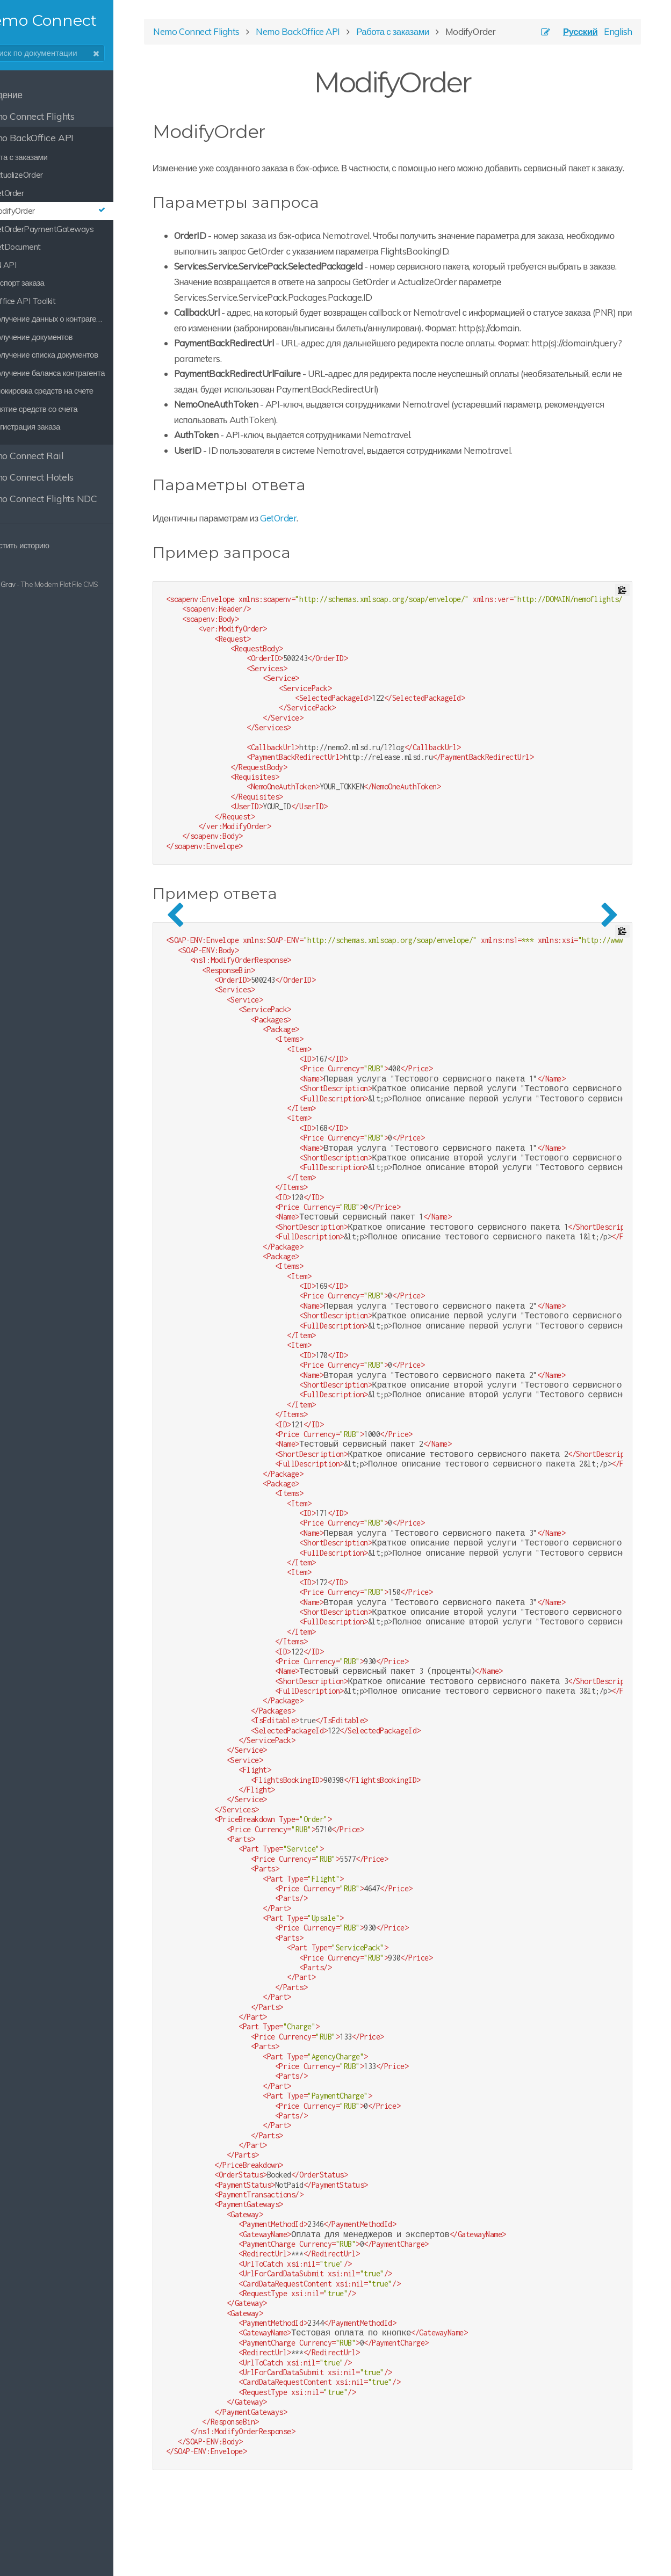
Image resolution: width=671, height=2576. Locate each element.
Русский (567, 38)
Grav (44, 584)
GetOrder (338, 555)
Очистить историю (47, 545)
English (605, 38)
